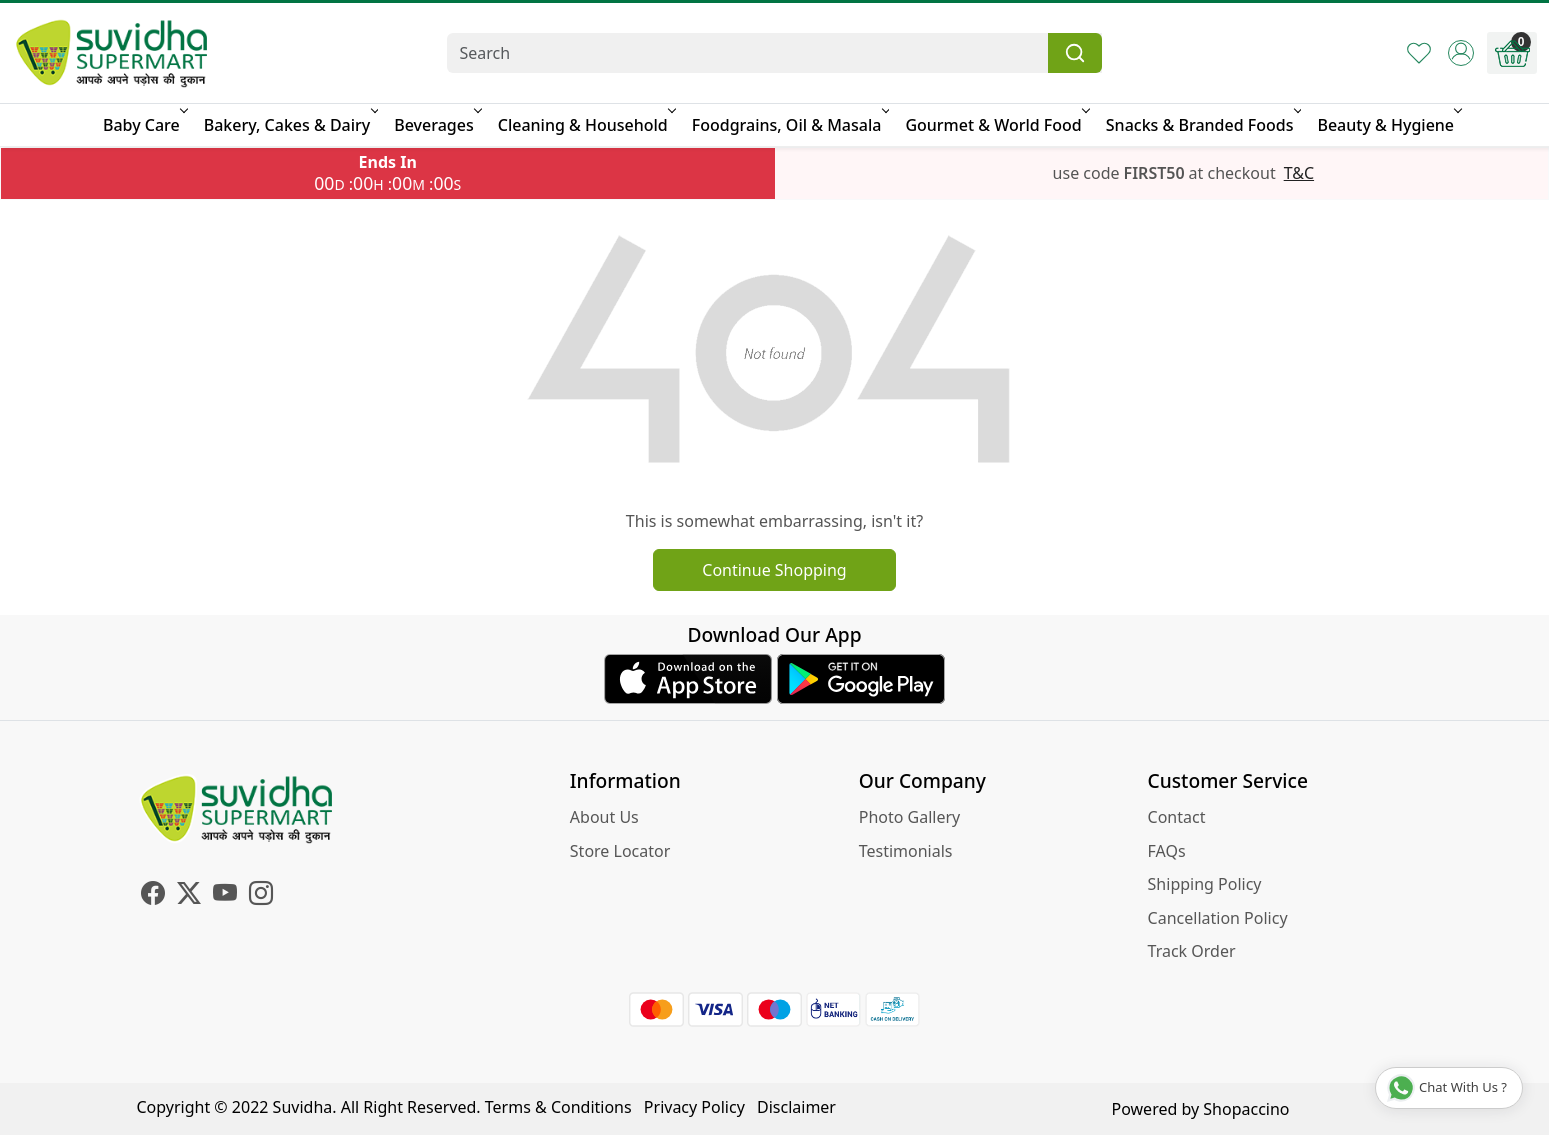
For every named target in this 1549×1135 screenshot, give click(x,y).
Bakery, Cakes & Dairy (290, 125)
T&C (1299, 173)
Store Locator (620, 851)
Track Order (1192, 951)
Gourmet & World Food (995, 125)
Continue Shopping (774, 570)
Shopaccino (1246, 1109)
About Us (604, 817)
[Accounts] (1461, 53)
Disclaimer (796, 1107)
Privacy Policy (694, 1107)
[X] (189, 896)
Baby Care (144, 125)
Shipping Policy (1205, 884)
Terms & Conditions (558, 1107)
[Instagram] (261, 896)
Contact (1177, 817)
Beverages (436, 125)
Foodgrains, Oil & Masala (789, 125)
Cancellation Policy (1218, 918)
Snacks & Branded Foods (1202, 125)
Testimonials (906, 851)
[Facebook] (153, 896)
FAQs (1167, 851)
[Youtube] (225, 896)
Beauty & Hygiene (1388, 125)
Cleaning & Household (585, 125)
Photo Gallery (910, 817)
